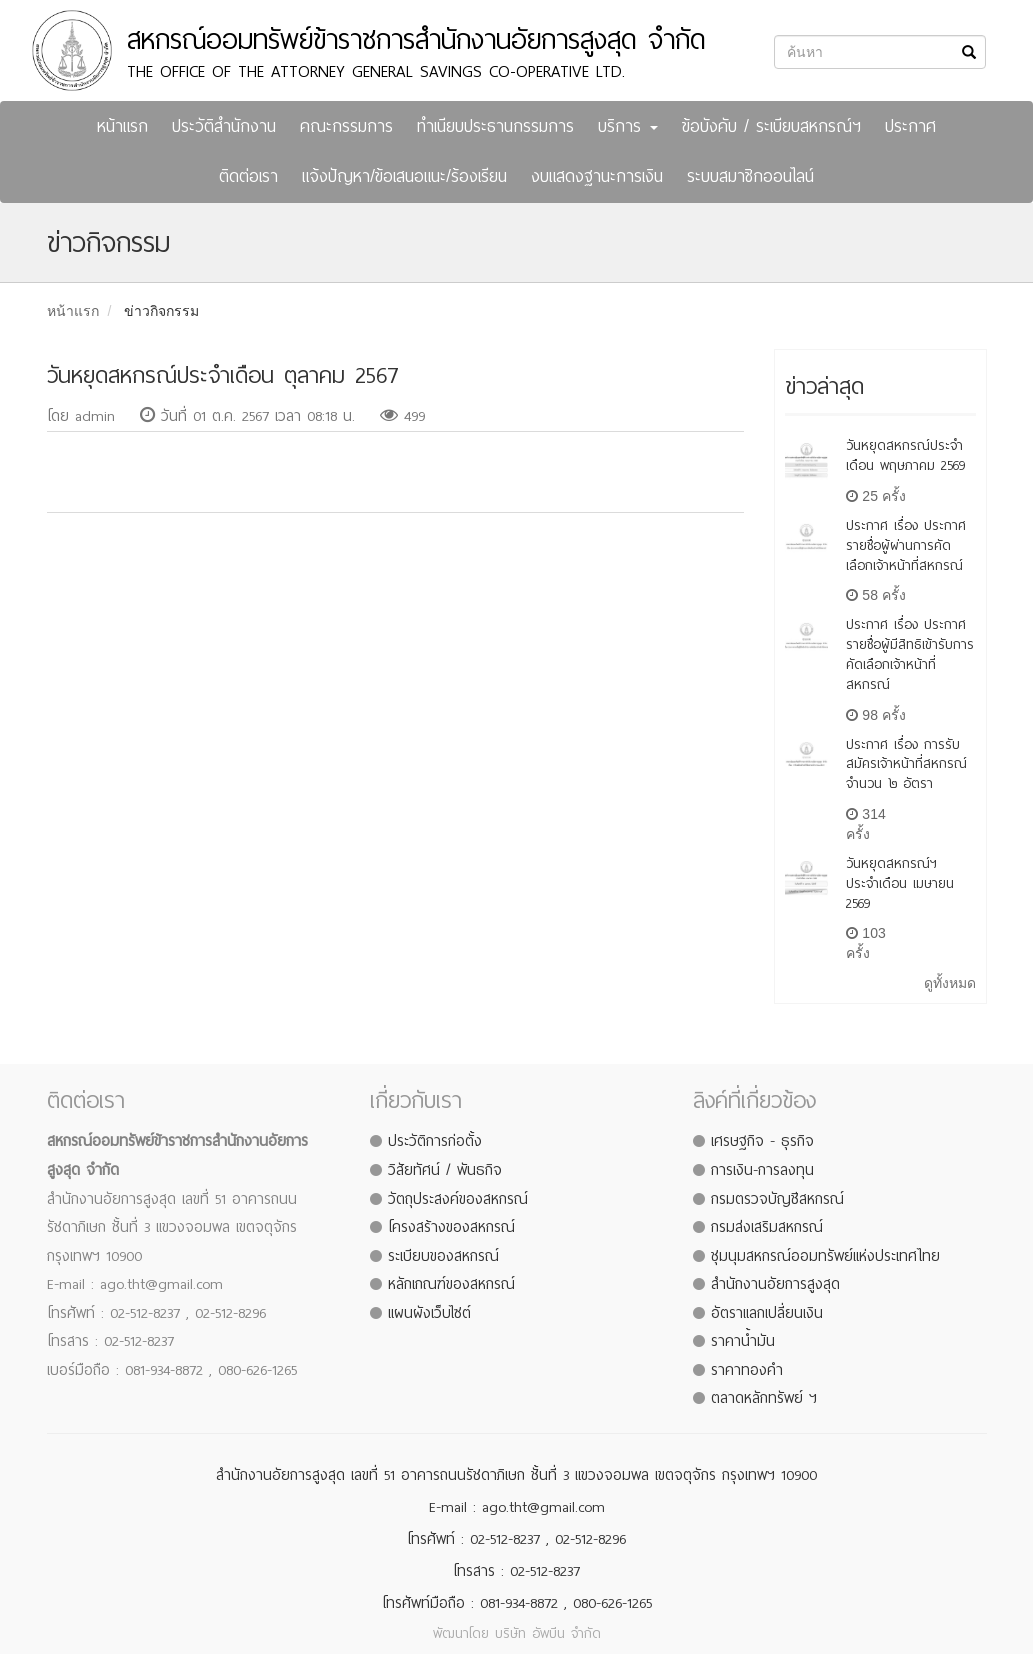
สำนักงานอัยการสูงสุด (775, 1284)
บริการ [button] (628, 126)
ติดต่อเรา (248, 176)
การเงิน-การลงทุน (762, 1170)
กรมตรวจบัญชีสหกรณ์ (777, 1199)
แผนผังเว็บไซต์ (429, 1313)
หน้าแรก (122, 126)
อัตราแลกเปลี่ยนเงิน (767, 1313)
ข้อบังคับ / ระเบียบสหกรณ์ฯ (771, 126)
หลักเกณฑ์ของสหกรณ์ (451, 1284)
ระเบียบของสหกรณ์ (443, 1256)
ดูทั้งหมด (950, 983)
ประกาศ (910, 126)
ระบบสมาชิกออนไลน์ (750, 176)
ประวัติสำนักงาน (224, 126)
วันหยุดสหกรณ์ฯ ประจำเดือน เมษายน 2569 (900, 883)
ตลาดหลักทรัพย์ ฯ (764, 1398)
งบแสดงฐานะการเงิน (597, 176)
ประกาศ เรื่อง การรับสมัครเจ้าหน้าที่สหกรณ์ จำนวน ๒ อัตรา (906, 764)
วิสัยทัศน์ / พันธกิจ (445, 1170)
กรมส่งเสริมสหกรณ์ (767, 1227)
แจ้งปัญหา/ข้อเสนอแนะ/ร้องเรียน (404, 176)
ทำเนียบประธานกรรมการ (495, 126)
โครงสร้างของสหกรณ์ (451, 1227)
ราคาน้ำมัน (743, 1341)
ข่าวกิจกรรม (161, 311)
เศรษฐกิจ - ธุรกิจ (762, 1141)
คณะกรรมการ (346, 126)
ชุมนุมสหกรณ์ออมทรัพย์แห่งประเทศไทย (825, 1256)
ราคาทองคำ (747, 1370)
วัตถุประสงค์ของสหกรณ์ (458, 1199)
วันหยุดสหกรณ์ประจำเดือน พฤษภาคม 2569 (905, 455)
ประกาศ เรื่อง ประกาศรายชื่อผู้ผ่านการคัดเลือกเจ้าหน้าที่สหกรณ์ (906, 545)
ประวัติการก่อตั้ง (435, 1141)
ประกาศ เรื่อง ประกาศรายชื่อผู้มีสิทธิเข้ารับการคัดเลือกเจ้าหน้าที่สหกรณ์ (910, 654)
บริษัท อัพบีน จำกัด (548, 1633)
